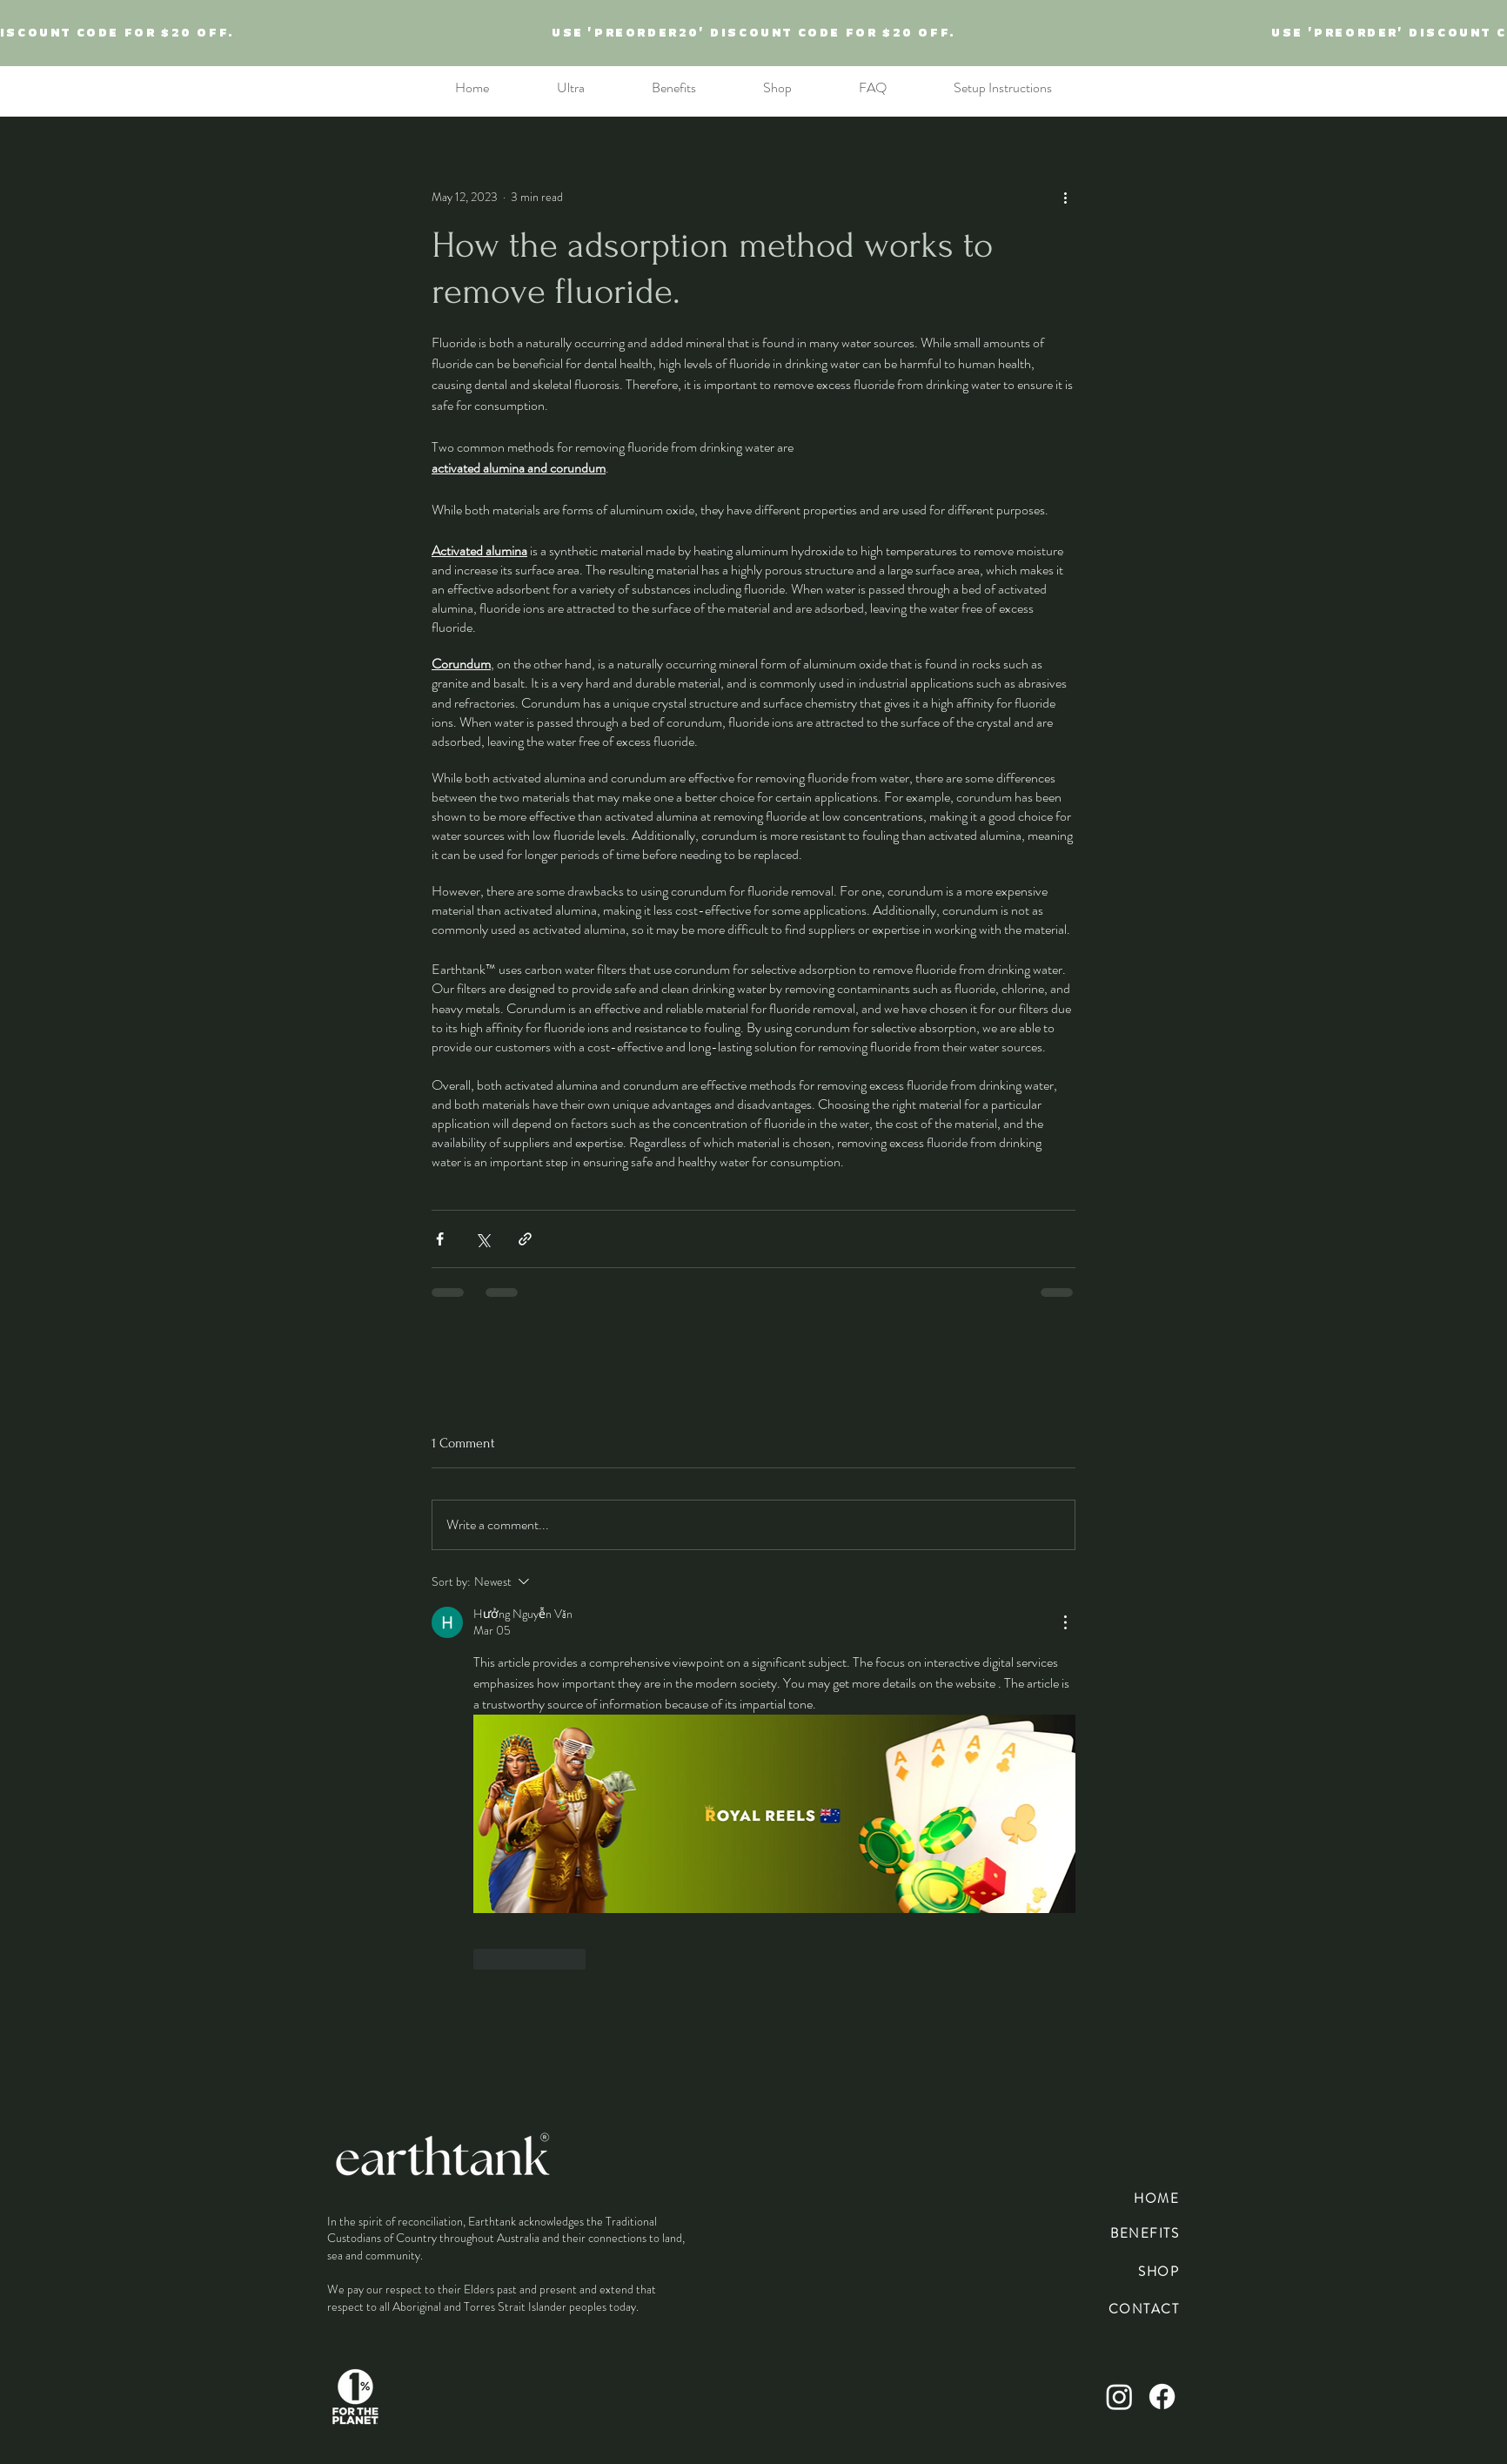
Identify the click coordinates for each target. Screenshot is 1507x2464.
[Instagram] (1119, 2397)
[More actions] (1065, 196)
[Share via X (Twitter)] (482, 1239)
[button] (777, 88)
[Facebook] (1162, 2397)
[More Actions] (1065, 1622)
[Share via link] (525, 1239)
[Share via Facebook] (440, 1239)
